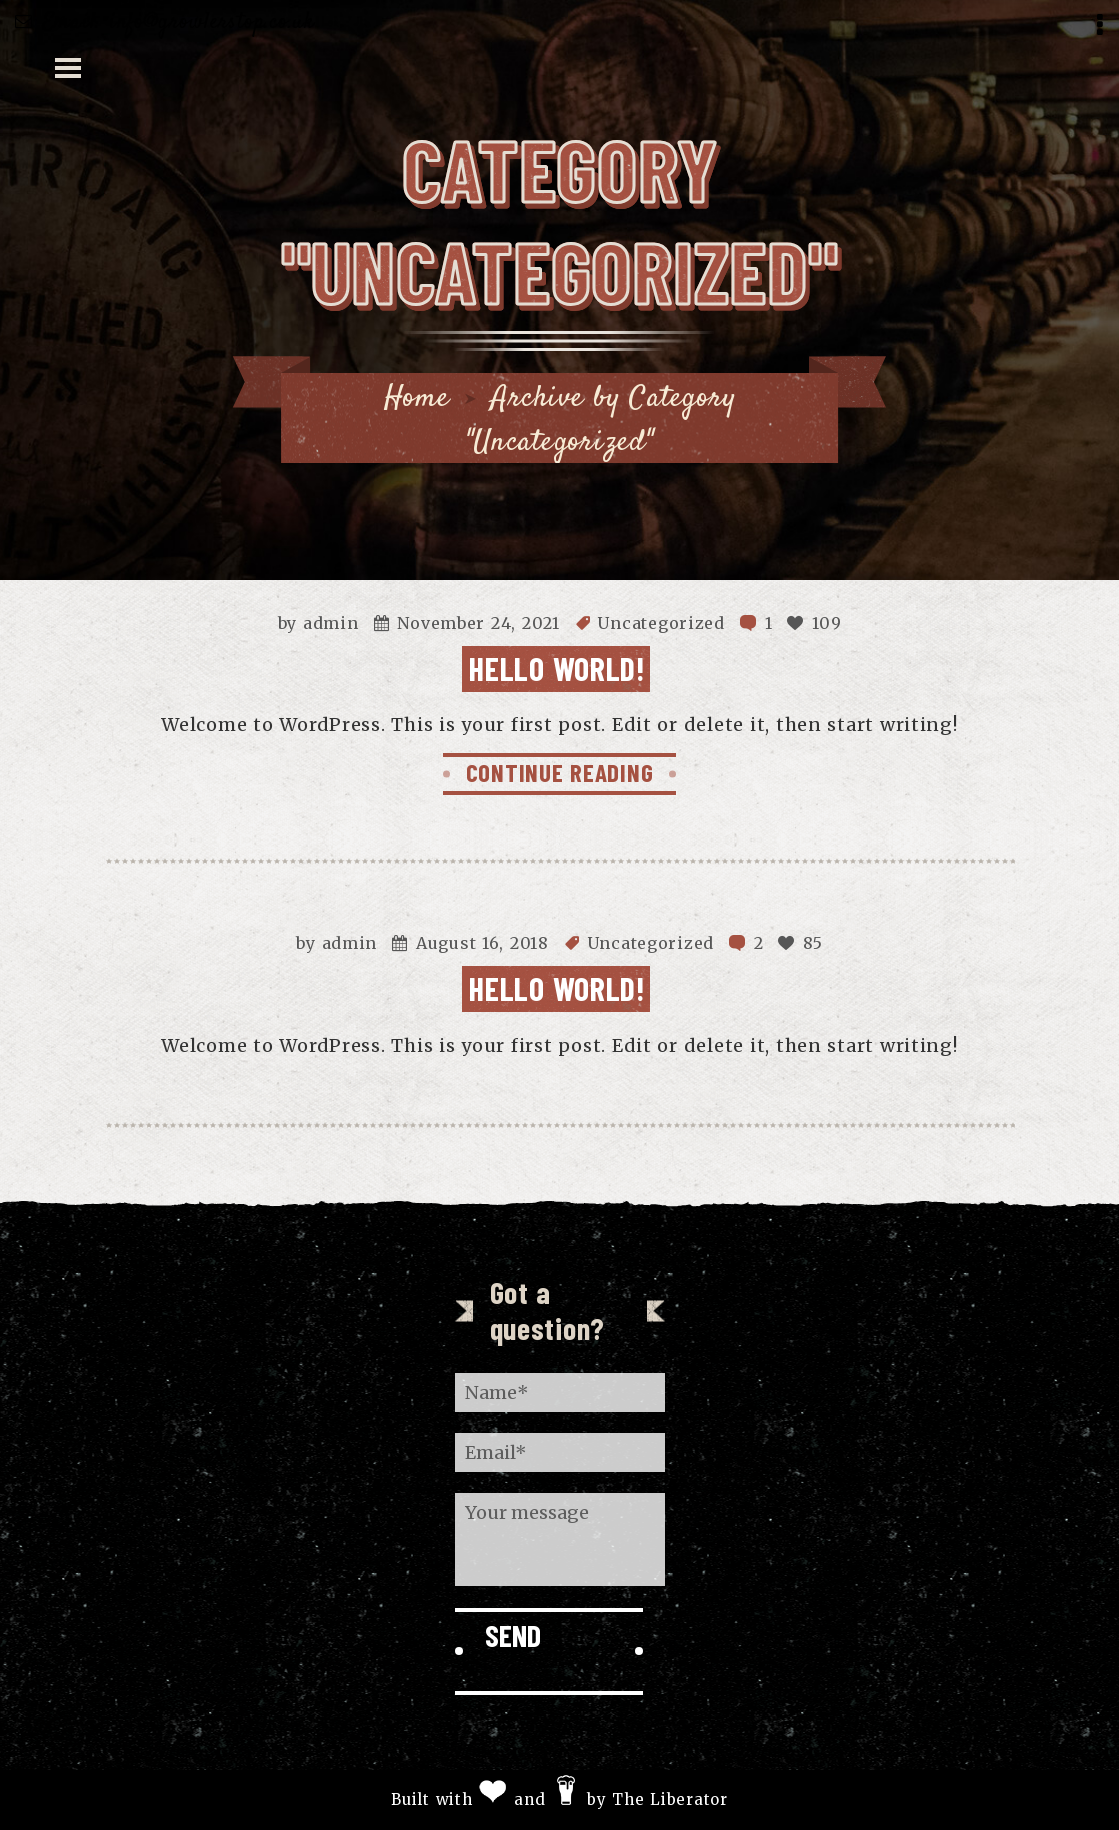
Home (417, 398)
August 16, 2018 (482, 943)
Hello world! (557, 668)
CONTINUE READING (560, 772)
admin (331, 623)
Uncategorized (660, 623)
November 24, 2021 (478, 623)
